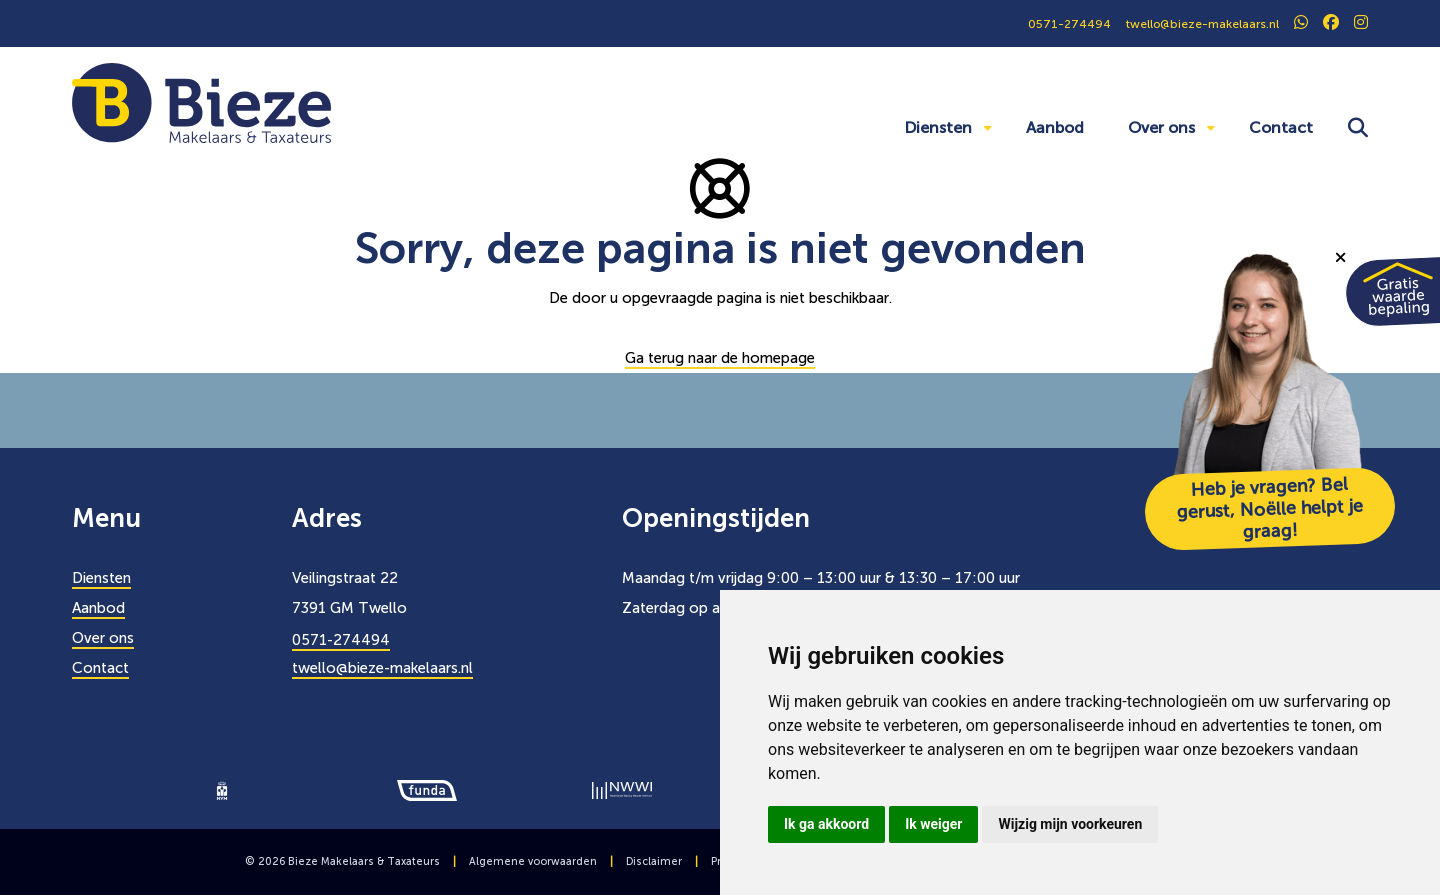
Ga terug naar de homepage (720, 358)
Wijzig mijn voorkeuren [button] (1070, 824)
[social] (1301, 24)
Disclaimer (654, 861)
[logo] (222, 789)
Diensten (938, 127)
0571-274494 (341, 640)
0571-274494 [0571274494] (1069, 24)
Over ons (1161, 127)
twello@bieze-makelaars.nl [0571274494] (1202, 24)
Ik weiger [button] (933, 824)
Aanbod (1055, 127)
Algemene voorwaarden (533, 861)
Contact (1281, 127)
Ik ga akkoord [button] (826, 824)
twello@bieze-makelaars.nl (382, 668)
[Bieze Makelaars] (201, 102)
